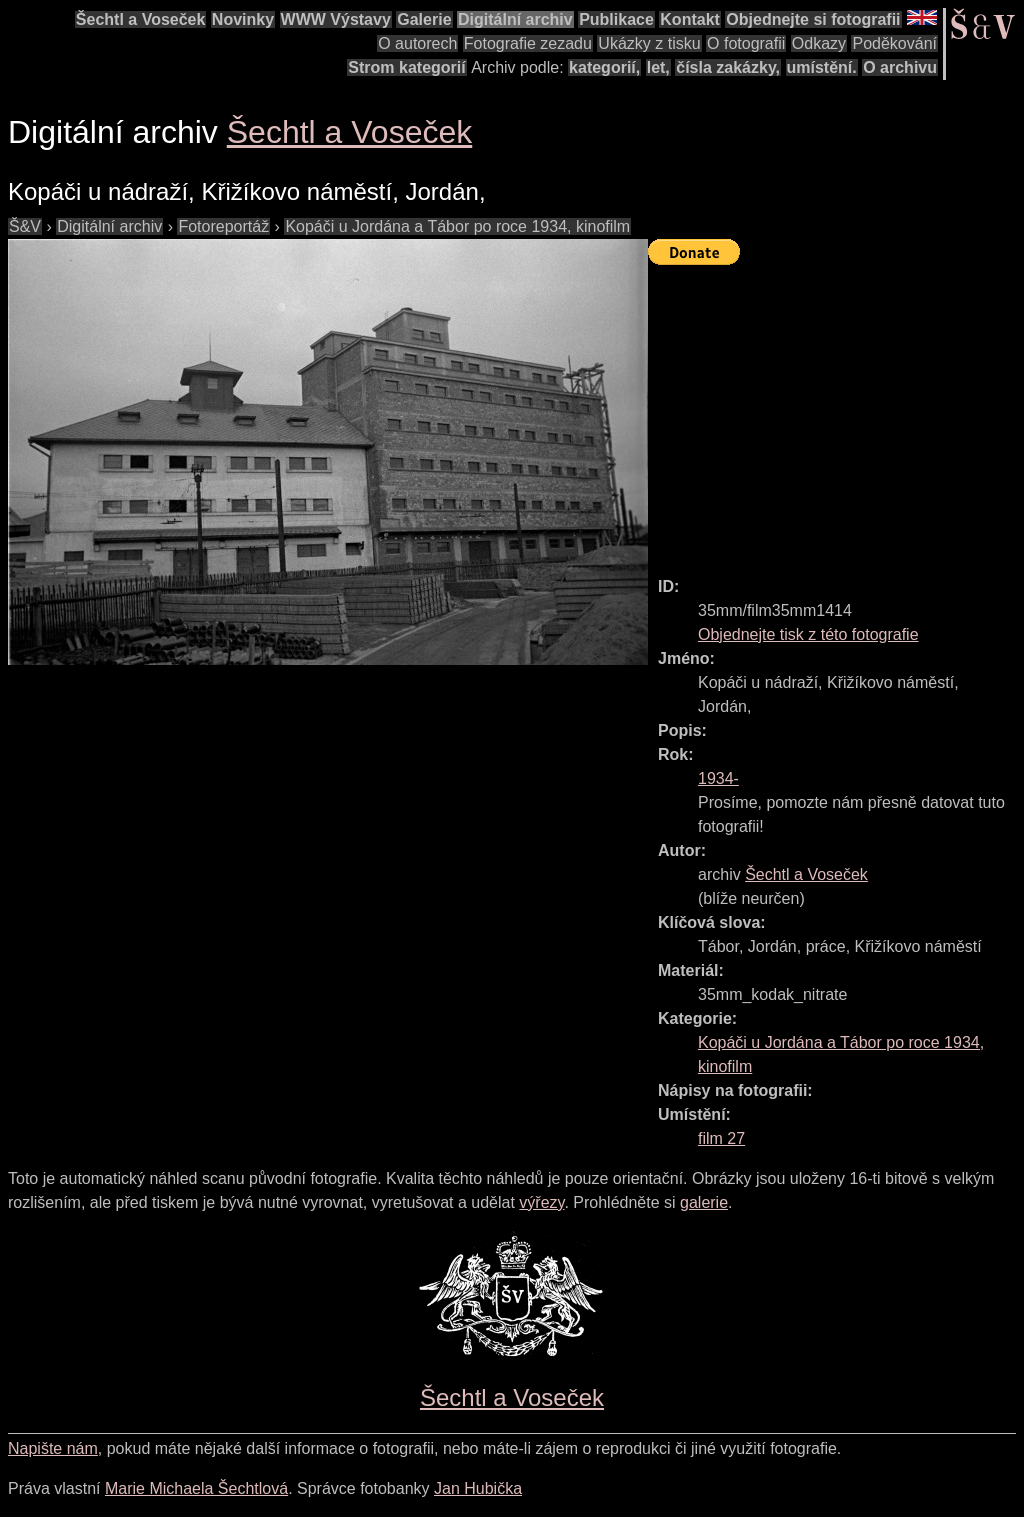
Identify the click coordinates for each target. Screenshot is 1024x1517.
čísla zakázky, (728, 67)
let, (658, 67)
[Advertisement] (836, 412)
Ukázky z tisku (649, 43)
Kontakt (690, 19)
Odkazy (819, 43)
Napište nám (53, 1448)
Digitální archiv (515, 19)
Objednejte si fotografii (813, 19)
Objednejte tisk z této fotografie (808, 634)
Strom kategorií (406, 67)
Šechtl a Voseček (141, 19)
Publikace (616, 19)
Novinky (243, 19)
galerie (704, 1202)
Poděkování (894, 43)
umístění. (822, 67)
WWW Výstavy (336, 19)
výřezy (541, 1202)
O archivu (900, 67)
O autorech (417, 43)
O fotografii (746, 43)
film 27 (721, 1138)
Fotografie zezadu (528, 43)
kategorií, (604, 67)
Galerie (424, 19)
